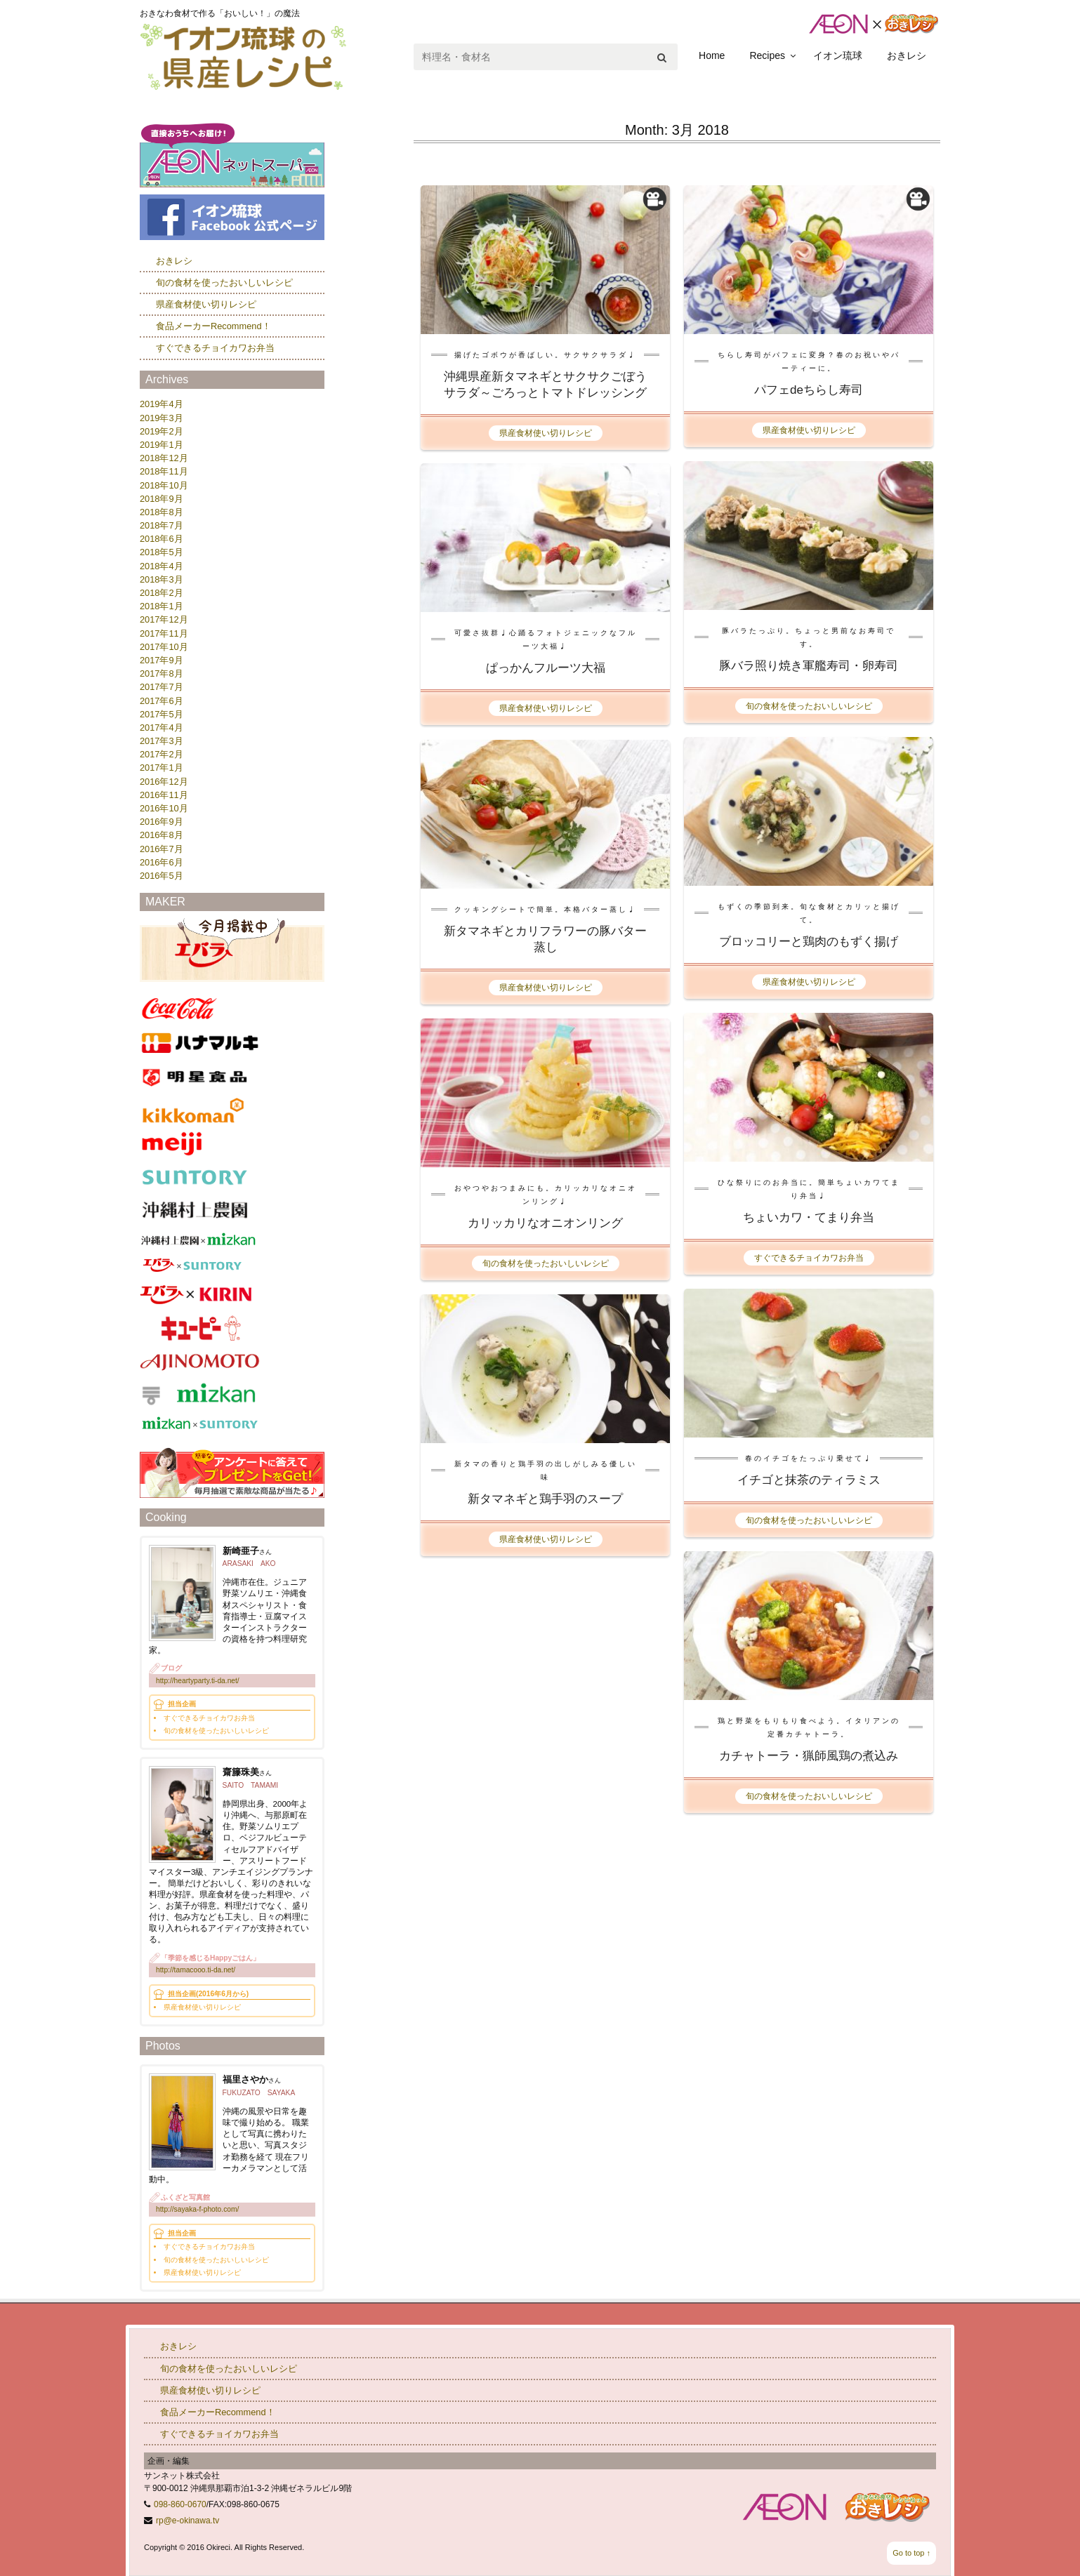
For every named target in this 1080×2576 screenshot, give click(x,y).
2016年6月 (161, 862)
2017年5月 (161, 714)
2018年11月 (164, 471)
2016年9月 (161, 821)
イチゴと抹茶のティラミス (809, 1480)
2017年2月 (161, 754)
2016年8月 (161, 835)
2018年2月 (161, 592)
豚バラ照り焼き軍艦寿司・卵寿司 (808, 665)
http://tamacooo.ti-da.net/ (195, 1970)
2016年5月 (161, 875)
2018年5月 (161, 552)
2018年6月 (161, 538)
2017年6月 (161, 701)
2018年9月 (161, 498)
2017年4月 (161, 727)
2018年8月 (161, 512)
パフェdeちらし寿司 (808, 390)
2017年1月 (161, 767)
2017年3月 (161, 741)
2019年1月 (161, 444)
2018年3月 (161, 579)
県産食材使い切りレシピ (545, 433)
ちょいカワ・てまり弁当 (808, 1217)
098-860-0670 (180, 2504)
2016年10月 (164, 808)
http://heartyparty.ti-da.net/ (197, 1681)
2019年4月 (161, 404)
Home (712, 55)
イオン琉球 (837, 55)
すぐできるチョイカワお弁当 (809, 1258)
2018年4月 (161, 566)
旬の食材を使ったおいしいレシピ (809, 706)
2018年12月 (164, 458)
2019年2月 (161, 431)
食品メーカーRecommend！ (213, 326)
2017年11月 (164, 633)
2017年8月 (161, 673)
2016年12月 (164, 781)
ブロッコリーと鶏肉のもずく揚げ (808, 941)
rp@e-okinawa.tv (187, 2520)
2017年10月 (164, 647)
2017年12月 (164, 619)
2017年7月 (161, 687)
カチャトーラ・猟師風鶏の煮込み (808, 1755)
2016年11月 (164, 795)
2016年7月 (161, 849)
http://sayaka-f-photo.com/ (197, 2209)
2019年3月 (161, 418)
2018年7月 (161, 525)
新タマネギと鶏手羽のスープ (545, 1499)
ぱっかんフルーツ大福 (545, 668)
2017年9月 (161, 660)
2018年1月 (161, 606)
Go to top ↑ (911, 2553)
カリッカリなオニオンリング (545, 1223)
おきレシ (906, 55)
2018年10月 (164, 485)
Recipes (767, 55)
